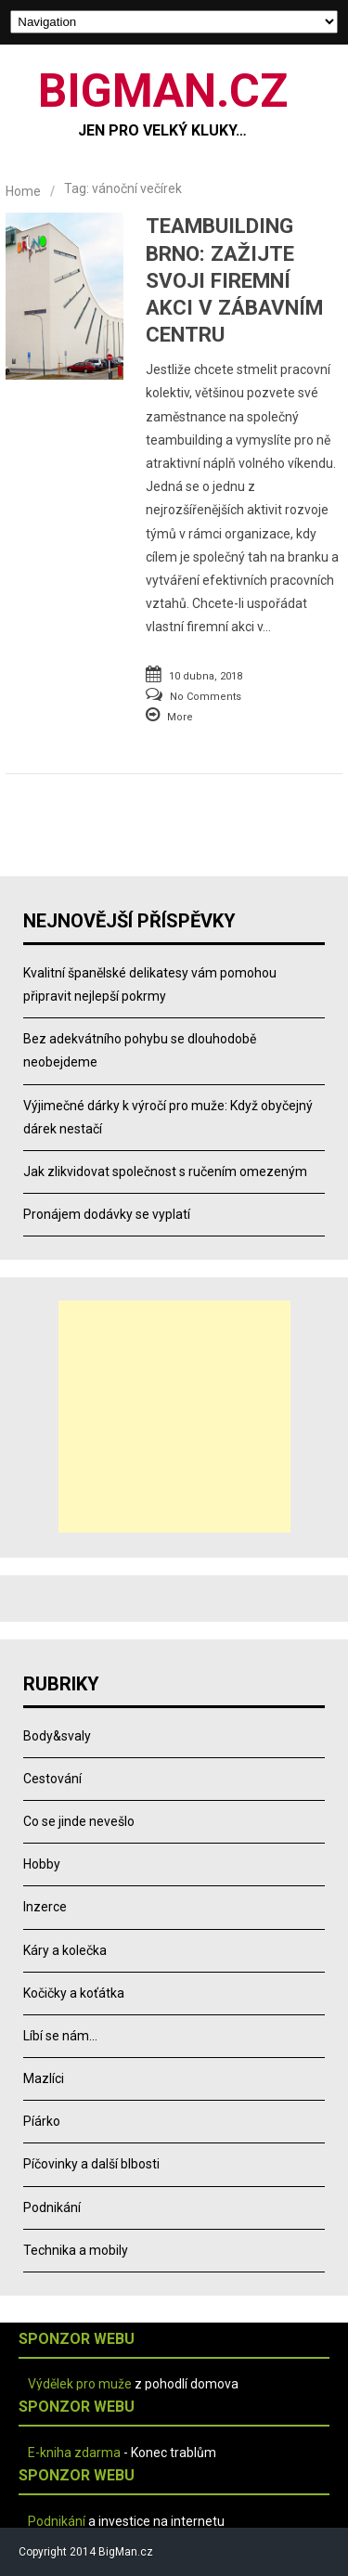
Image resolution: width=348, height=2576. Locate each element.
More (180, 717)
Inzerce (45, 1906)
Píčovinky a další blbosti (91, 2163)
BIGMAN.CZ (163, 91)
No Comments (205, 697)
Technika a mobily (75, 2250)
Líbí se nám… (60, 2035)
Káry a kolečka (65, 1950)
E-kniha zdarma (74, 2452)
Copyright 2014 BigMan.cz (86, 2551)
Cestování (52, 1778)
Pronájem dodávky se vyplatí (106, 1214)
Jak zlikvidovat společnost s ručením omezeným (165, 1171)
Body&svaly (57, 1735)
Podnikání (52, 2207)
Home (23, 191)
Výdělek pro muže (80, 2383)
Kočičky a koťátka (73, 1993)
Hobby (41, 1864)
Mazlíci (43, 2078)
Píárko (41, 2121)
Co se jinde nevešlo (79, 1821)
